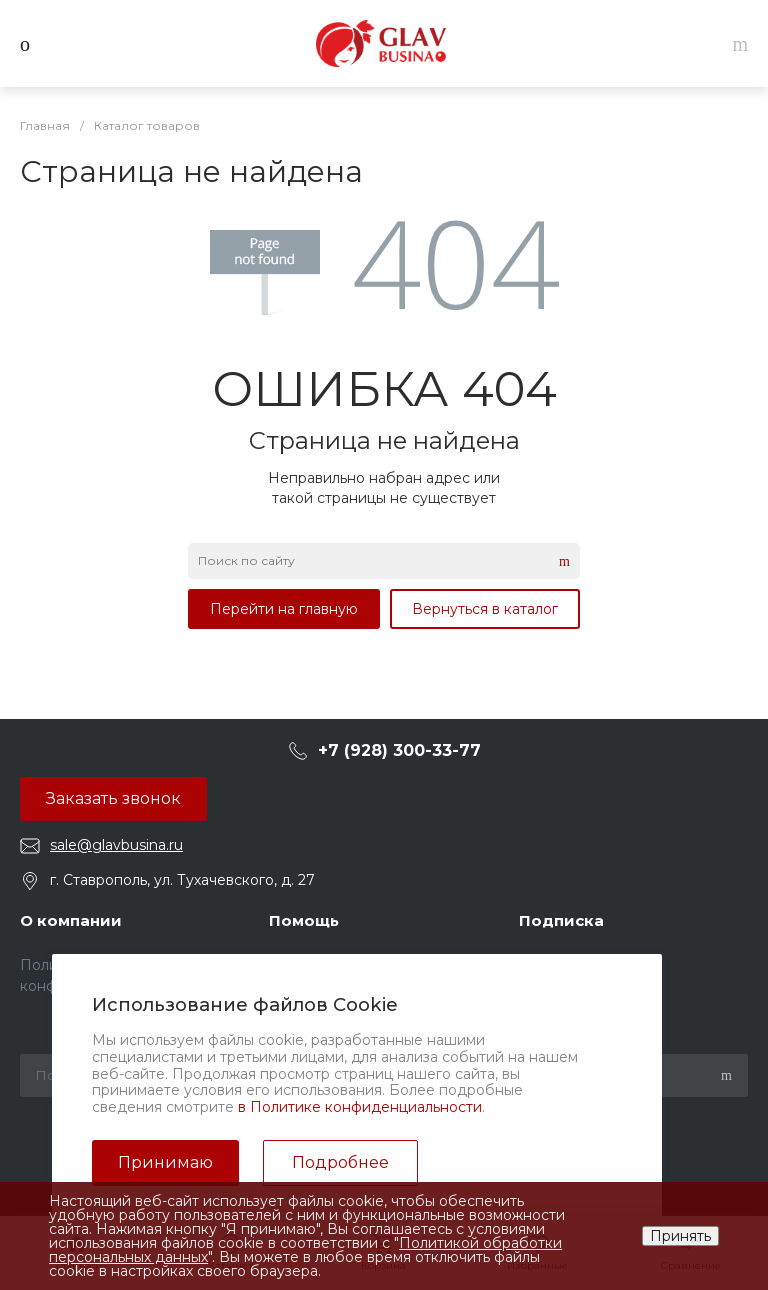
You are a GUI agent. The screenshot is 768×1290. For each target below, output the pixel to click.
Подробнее (340, 1162)
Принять (680, 1236)
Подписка (561, 920)
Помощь (304, 920)
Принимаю (165, 1162)
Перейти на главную (284, 609)
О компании (71, 920)
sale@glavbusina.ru (116, 845)
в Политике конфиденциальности (360, 1107)
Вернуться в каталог (485, 609)
